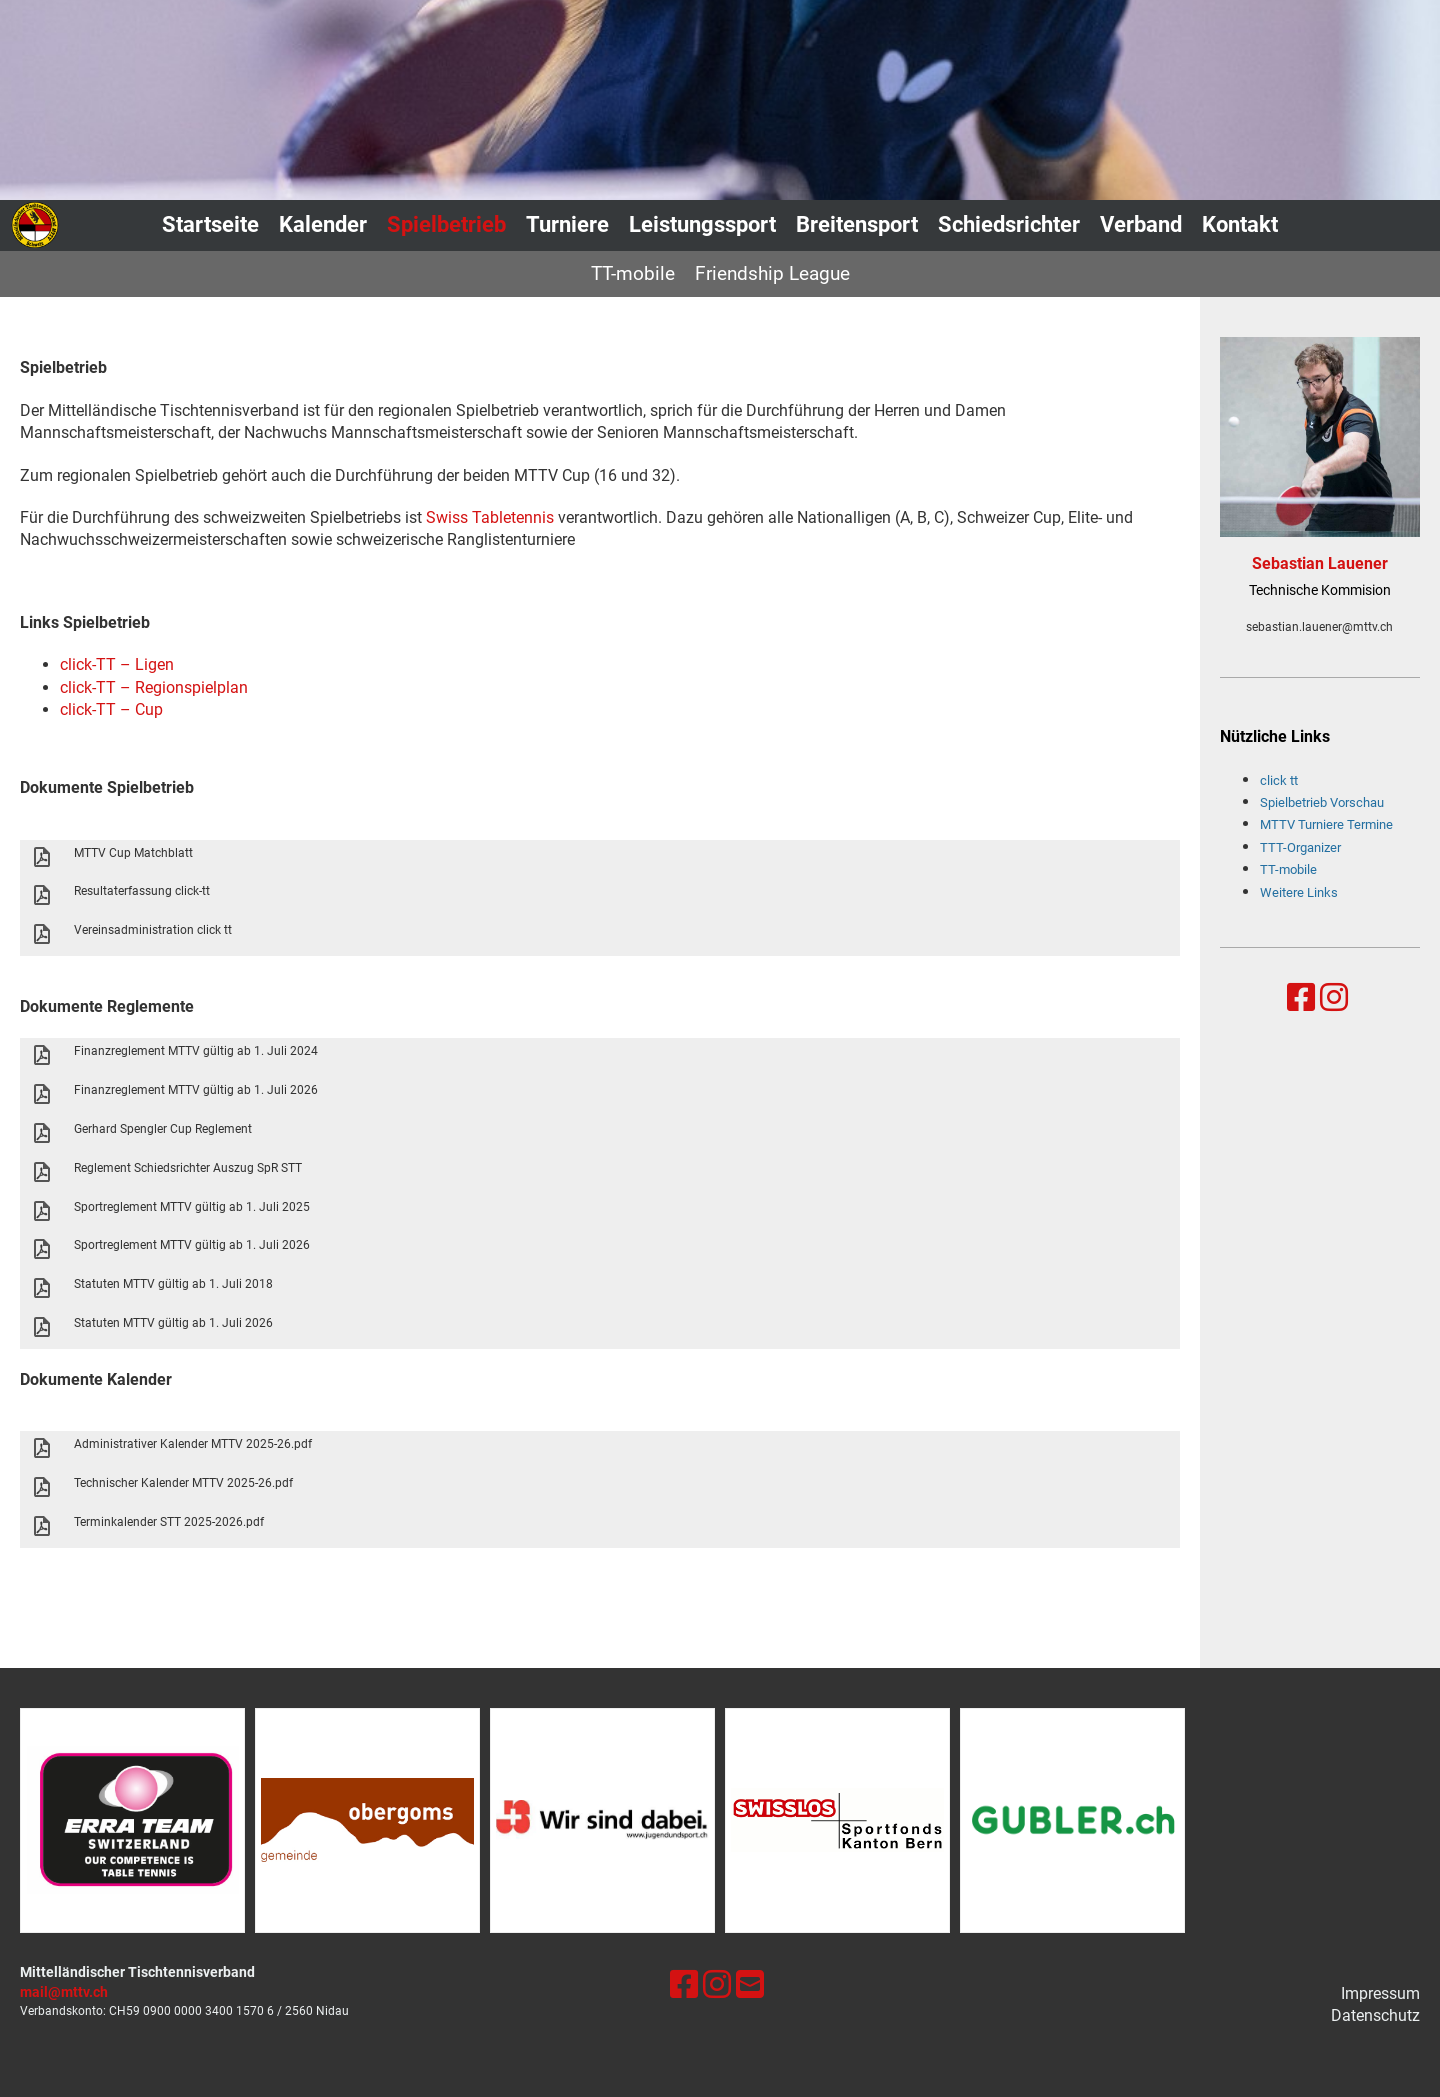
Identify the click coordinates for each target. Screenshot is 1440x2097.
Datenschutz (1375, 2015)
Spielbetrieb (446, 224)
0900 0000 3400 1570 (203, 2011)
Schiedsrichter (1009, 224)
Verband (1141, 224)
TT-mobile (633, 273)
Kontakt (1240, 224)
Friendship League (772, 273)
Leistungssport (702, 224)
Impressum (1380, 1993)
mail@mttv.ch (64, 1992)
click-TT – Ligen (117, 664)
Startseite (210, 224)
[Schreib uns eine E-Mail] (750, 1985)
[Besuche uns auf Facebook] (1301, 998)
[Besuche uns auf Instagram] (1334, 998)
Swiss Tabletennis (490, 517)
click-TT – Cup (111, 709)
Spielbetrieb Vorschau (1322, 802)
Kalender (323, 224)
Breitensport (857, 224)
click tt (1279, 780)
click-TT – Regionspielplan (154, 687)
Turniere (567, 224)
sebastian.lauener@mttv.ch (1319, 627)
